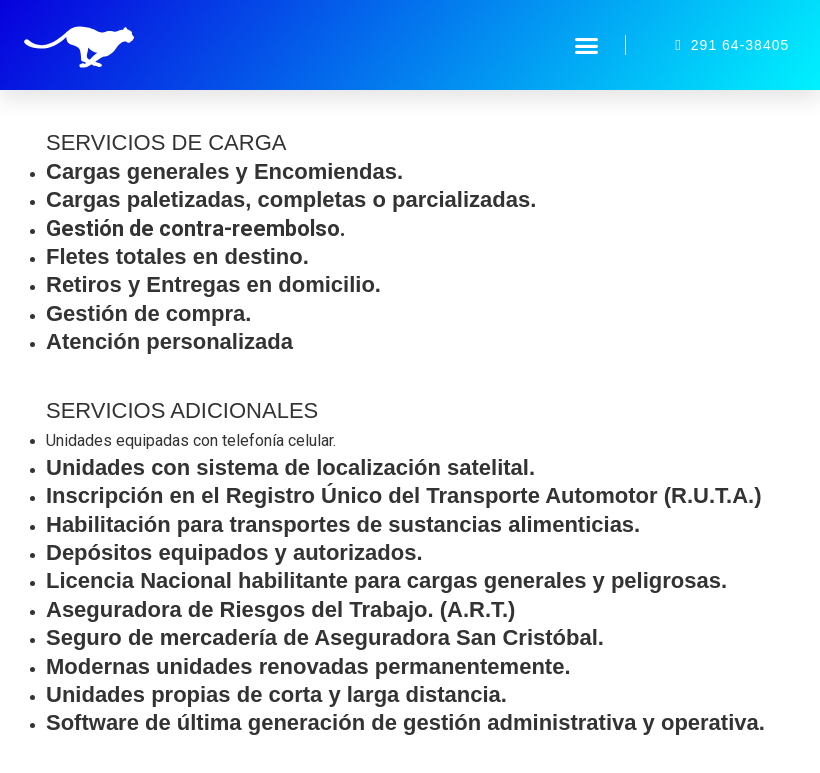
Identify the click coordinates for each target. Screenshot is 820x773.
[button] (587, 45)
